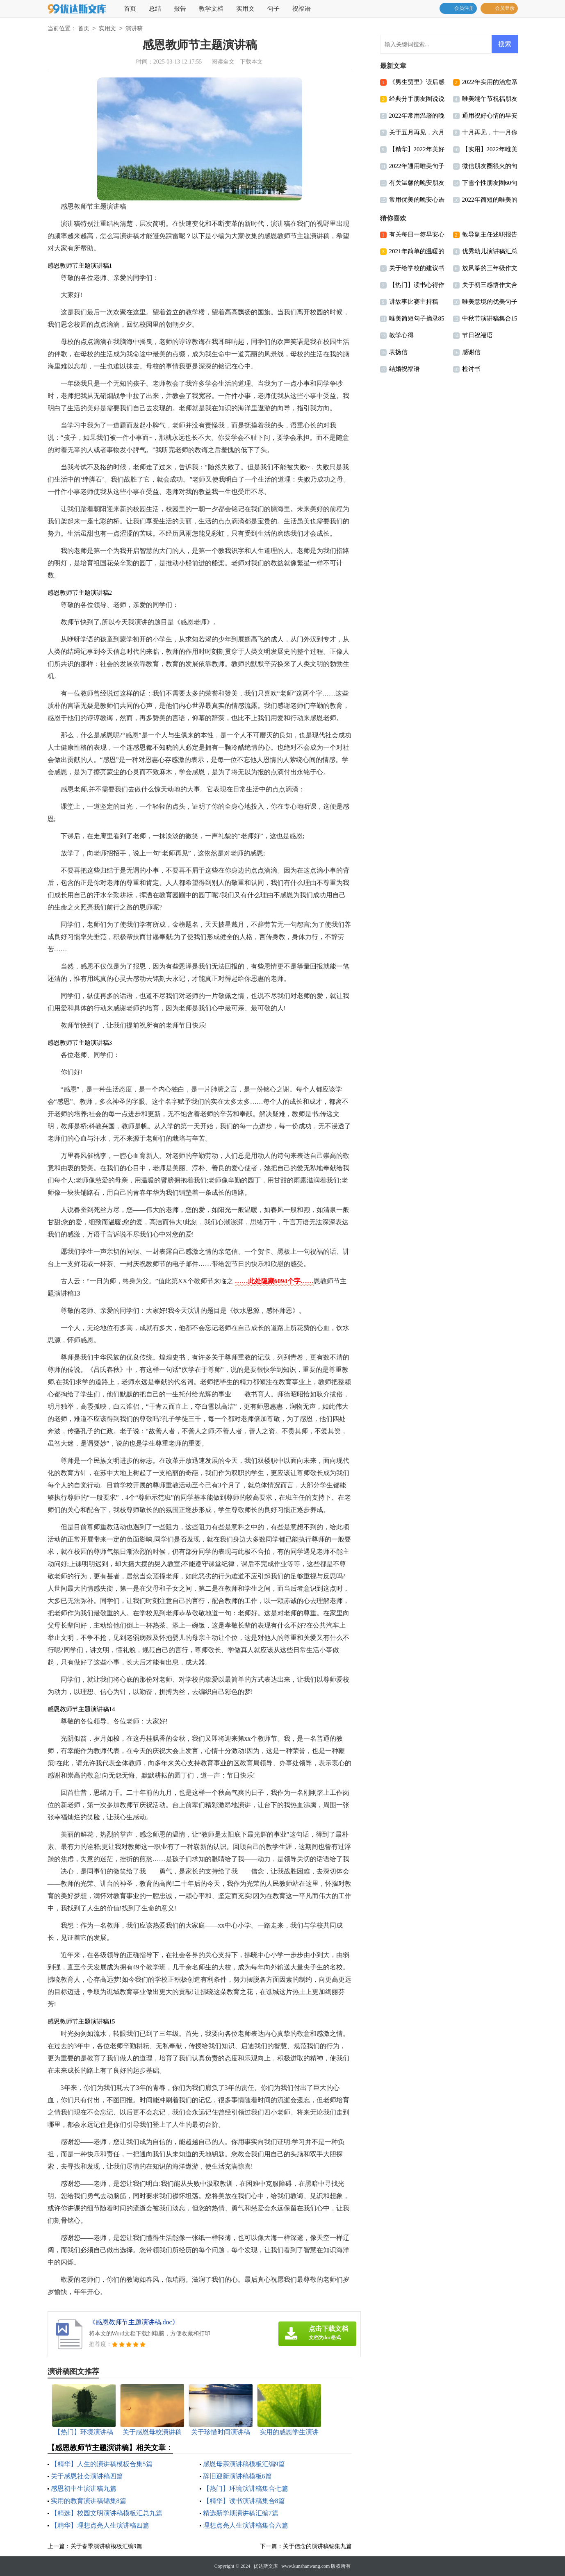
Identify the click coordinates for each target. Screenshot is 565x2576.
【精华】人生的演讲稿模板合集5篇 (102, 2463)
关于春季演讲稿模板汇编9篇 (106, 2546)
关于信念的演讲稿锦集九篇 (317, 2546)
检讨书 (471, 369)
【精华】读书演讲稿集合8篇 (244, 2500)
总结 (155, 8)
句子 (273, 8)
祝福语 (301, 8)
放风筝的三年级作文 (489, 268)
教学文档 (211, 8)
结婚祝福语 (404, 369)
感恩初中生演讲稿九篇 (83, 2488)
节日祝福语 (477, 335)
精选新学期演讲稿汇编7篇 (240, 2513)
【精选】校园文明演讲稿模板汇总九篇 (106, 2513)
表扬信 (398, 352)
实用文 (245, 8)
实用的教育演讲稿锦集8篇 (88, 2500)
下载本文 (251, 62)
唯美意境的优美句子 (489, 301)
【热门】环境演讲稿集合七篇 (245, 2488)
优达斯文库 (265, 2566)
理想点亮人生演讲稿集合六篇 (245, 2525)
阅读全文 (223, 62)
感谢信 (471, 352)
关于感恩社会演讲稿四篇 (87, 2476)
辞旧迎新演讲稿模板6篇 (237, 2476)
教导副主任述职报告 (489, 234)
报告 (180, 8)
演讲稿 (134, 29)
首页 (130, 8)
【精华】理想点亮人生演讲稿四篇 (100, 2525)
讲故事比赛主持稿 (413, 301)
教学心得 (401, 335)
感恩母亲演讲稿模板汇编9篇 (244, 2463)
